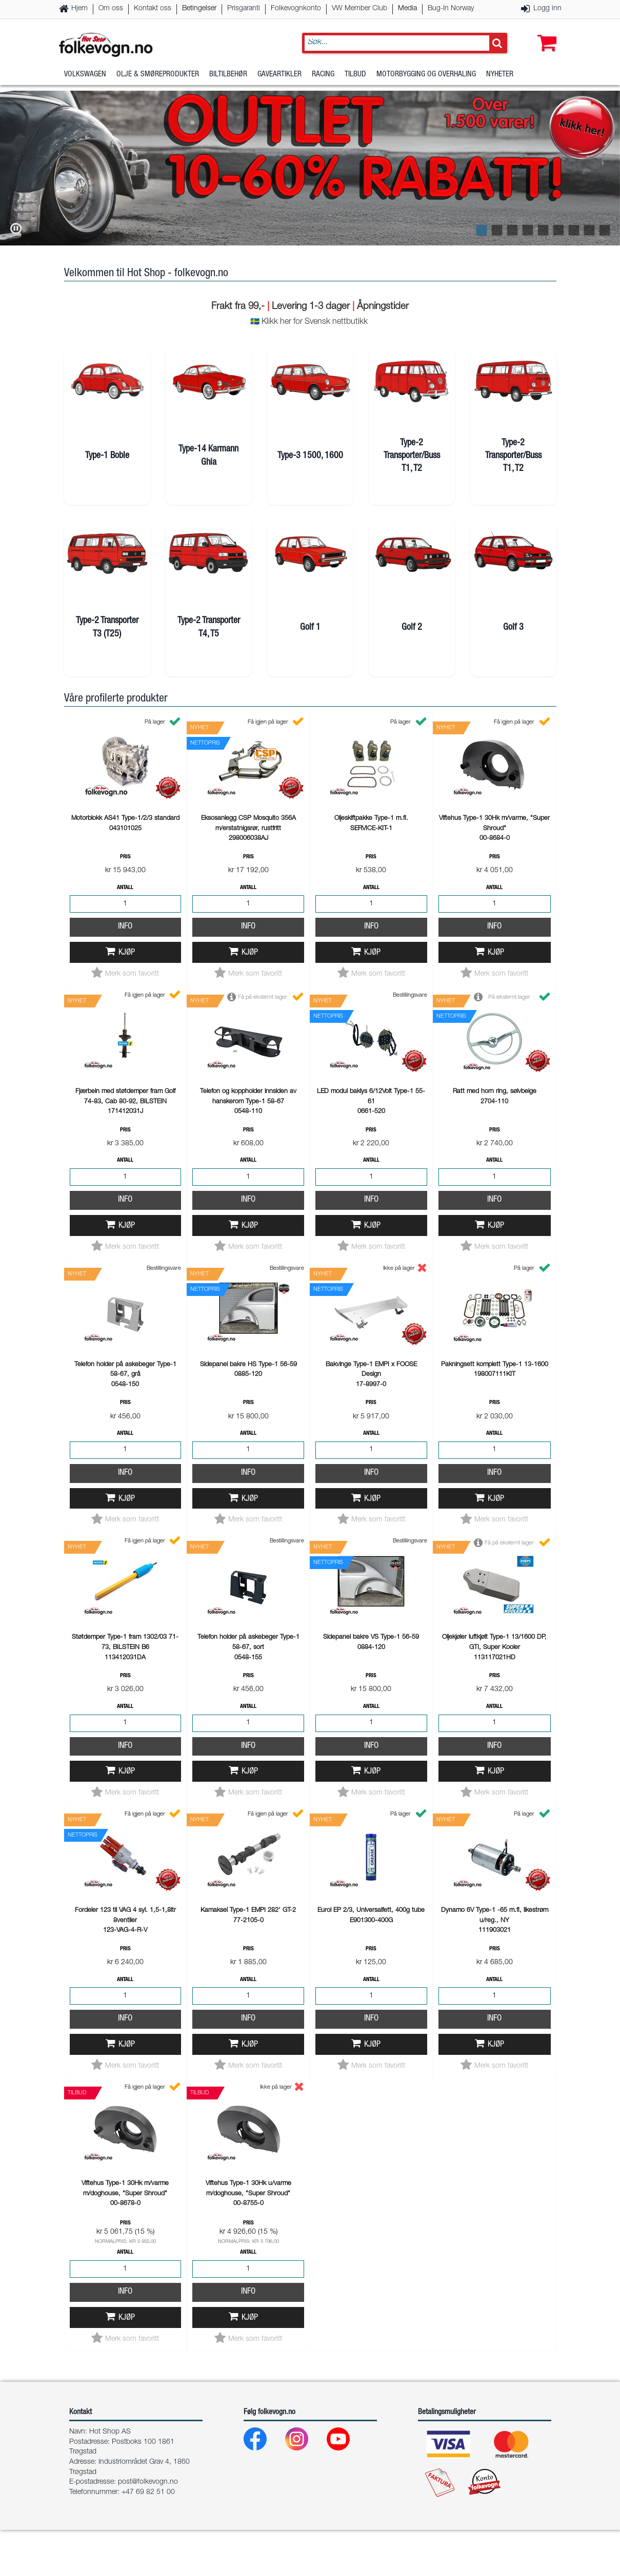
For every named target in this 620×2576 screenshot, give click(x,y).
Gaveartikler (279, 79)
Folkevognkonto (296, 8)
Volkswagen (85, 79)
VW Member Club (359, 8)
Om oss (110, 8)
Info (125, 972)
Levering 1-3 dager (311, 307)
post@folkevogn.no (148, 2528)
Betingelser (199, 8)
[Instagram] (305, 2488)
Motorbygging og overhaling (426, 79)
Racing (323, 79)
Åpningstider (383, 307)
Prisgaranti (243, 8)
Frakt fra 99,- (239, 307)
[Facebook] (263, 2488)
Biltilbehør (228, 79)
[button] (545, 34)
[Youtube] (346, 2488)
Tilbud (355, 79)
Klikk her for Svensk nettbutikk (315, 322)
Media (407, 8)
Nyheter (499, 79)
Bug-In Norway (451, 8)
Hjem (79, 8)
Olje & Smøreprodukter (157, 79)
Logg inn (547, 8)
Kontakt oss (152, 8)
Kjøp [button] (126, 999)
